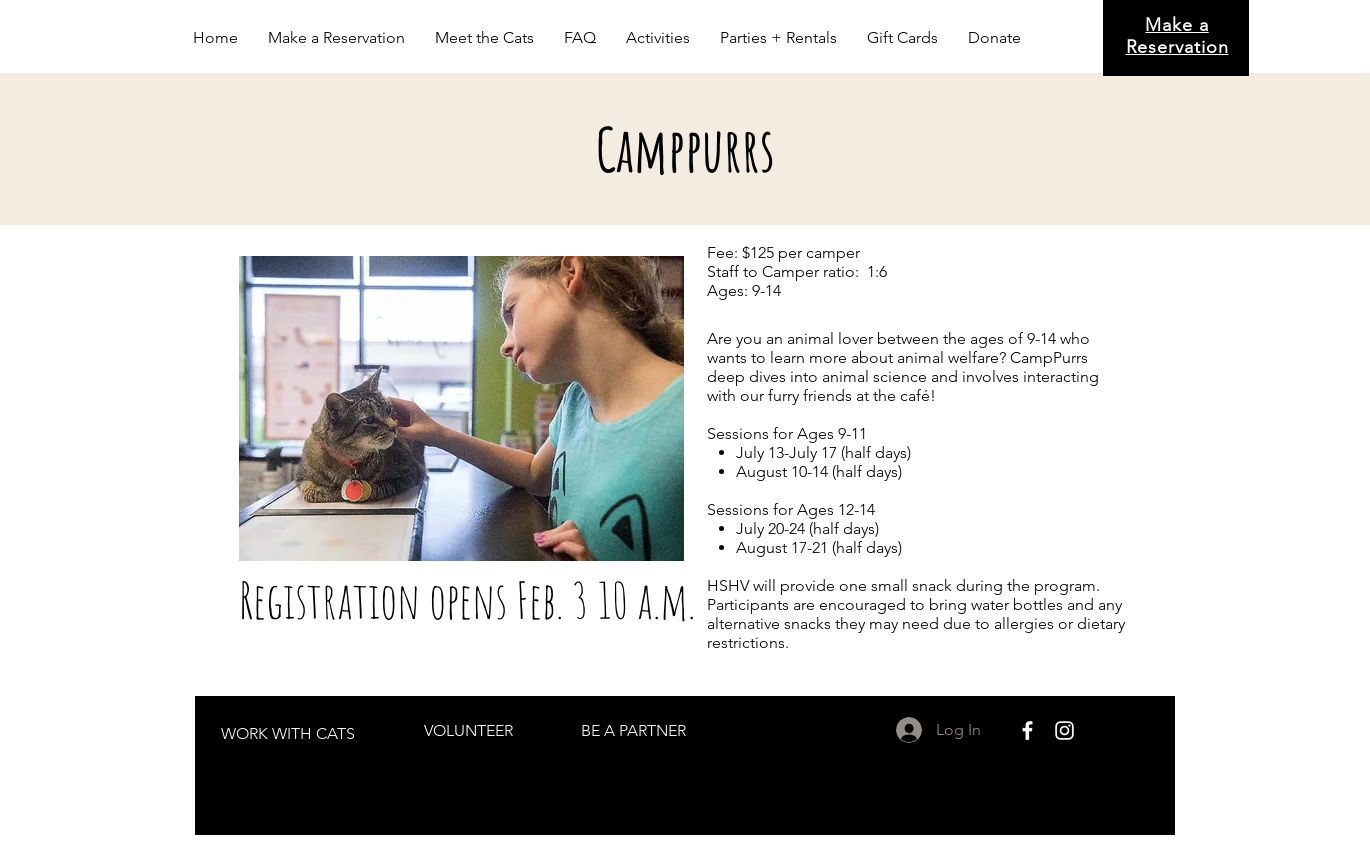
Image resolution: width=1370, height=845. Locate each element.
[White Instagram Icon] (1064, 730)
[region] (289, 732)
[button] (484, 38)
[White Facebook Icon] (1027, 730)
